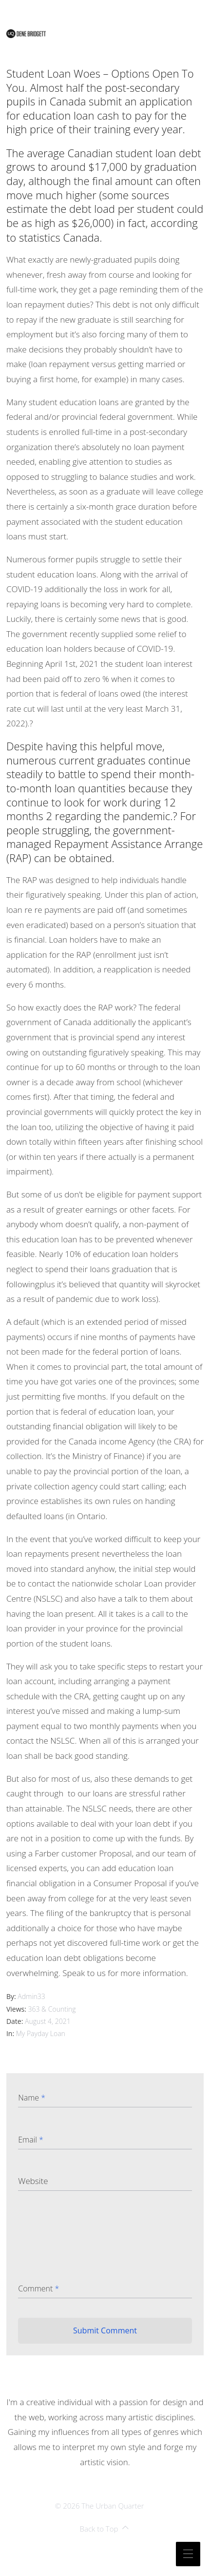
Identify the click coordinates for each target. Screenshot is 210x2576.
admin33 (31, 1996)
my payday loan (40, 2033)
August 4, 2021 (48, 2021)
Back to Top (104, 2529)
